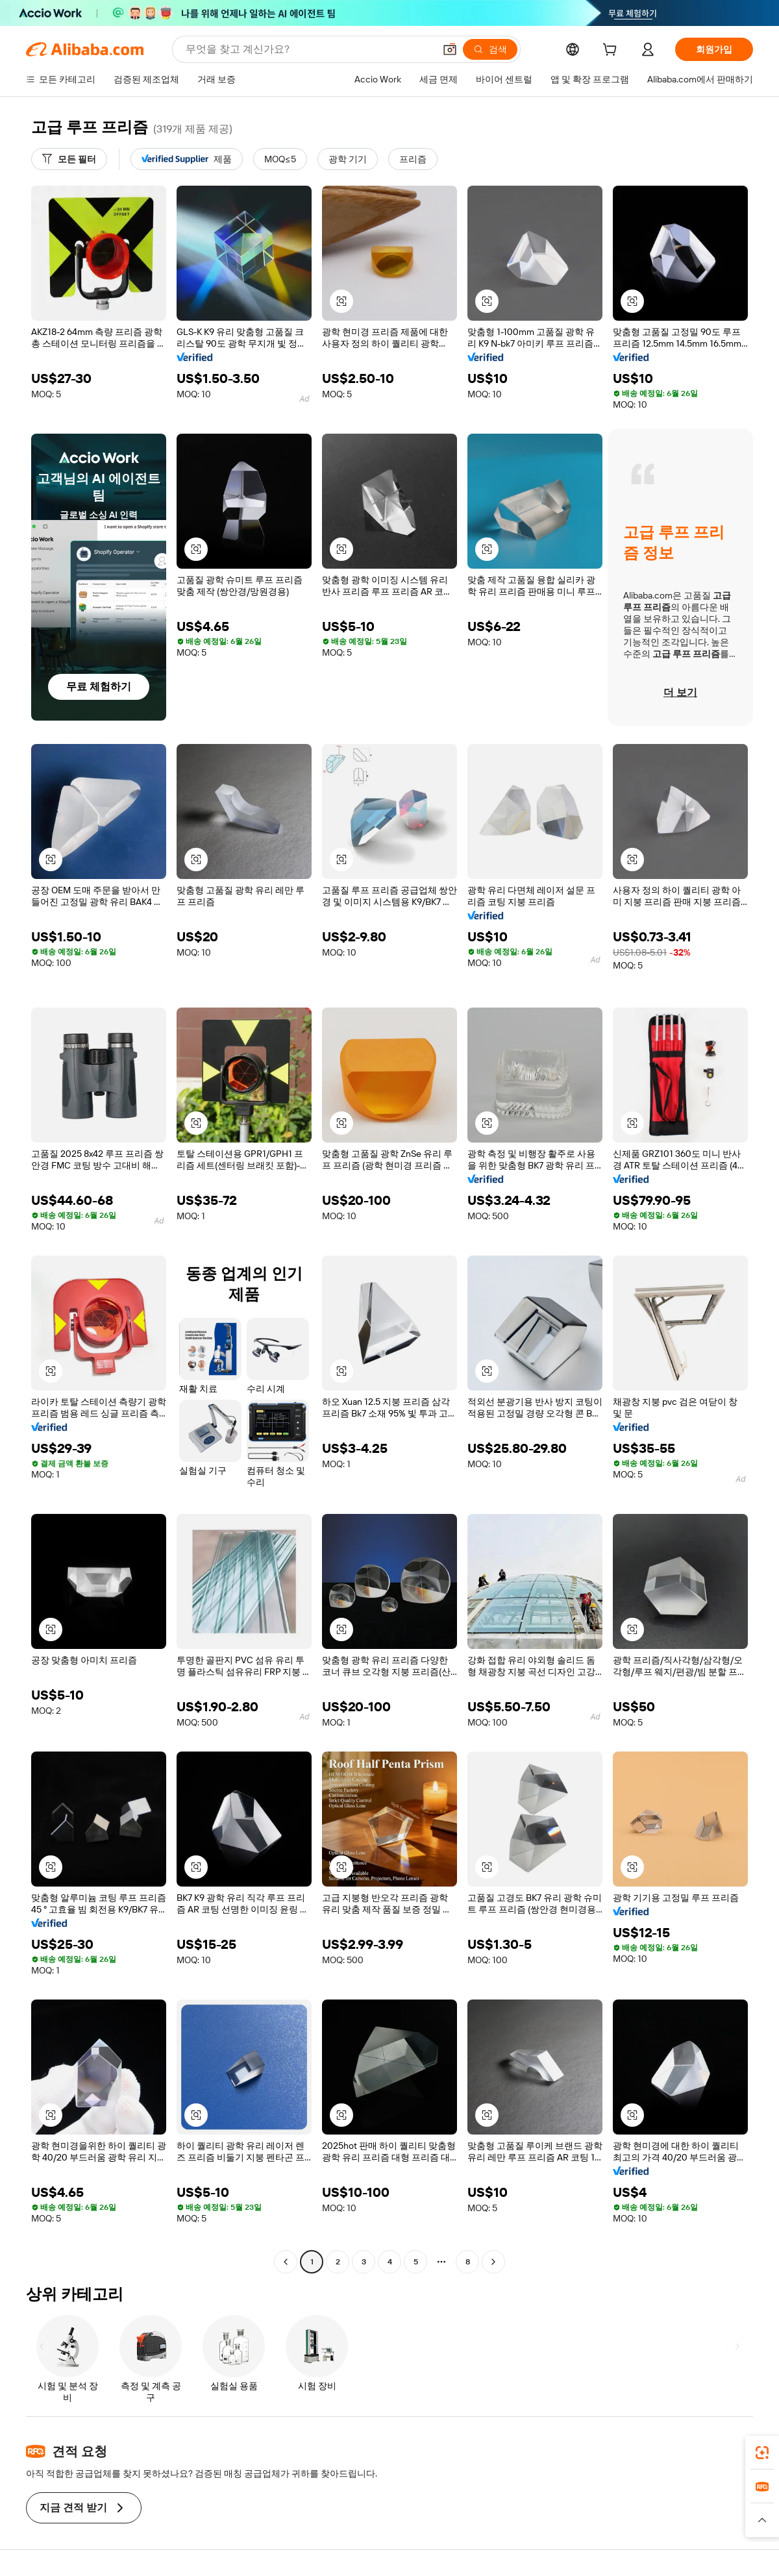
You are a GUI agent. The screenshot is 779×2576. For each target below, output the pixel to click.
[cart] (612, 51)
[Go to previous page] (285, 2261)
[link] (762, 2453)
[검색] (490, 49)
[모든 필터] (69, 159)
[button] (450, 49)
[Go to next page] (493, 2261)
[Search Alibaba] (309, 49)
